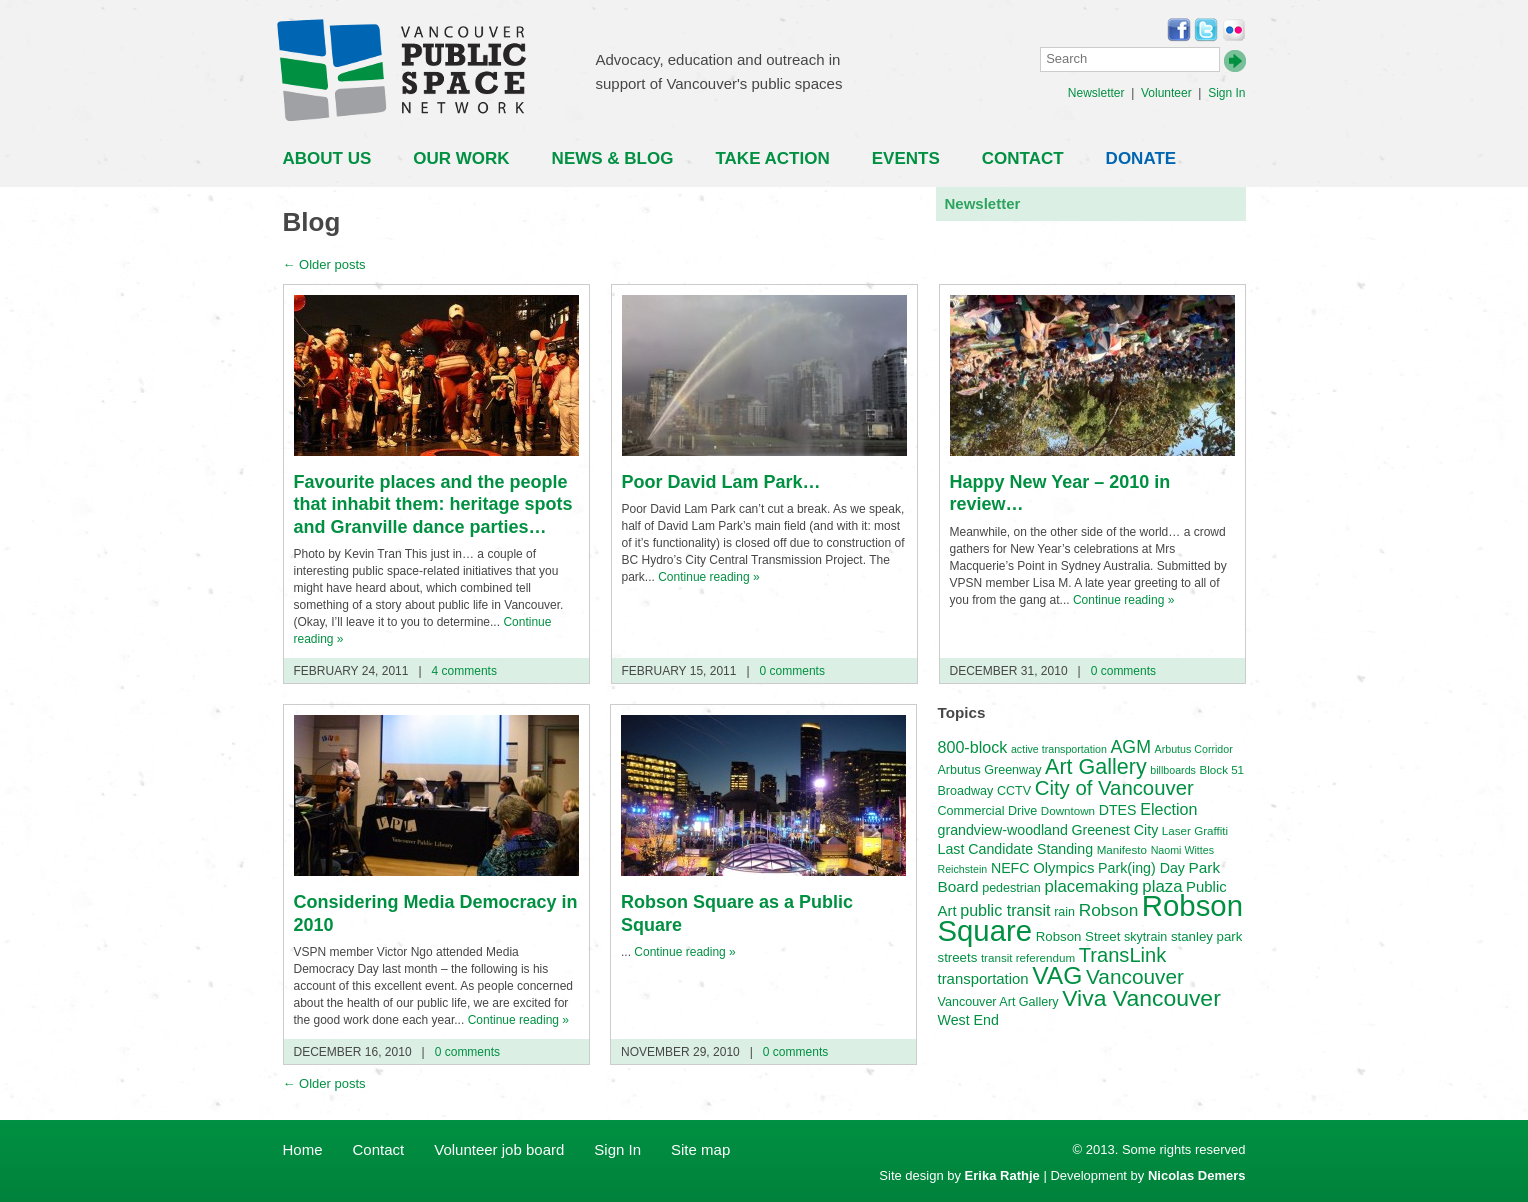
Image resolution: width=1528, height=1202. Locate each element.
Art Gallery (1096, 767)
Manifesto (1122, 849)
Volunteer (1166, 93)
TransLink (1123, 955)
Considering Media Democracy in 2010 (436, 913)
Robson (1109, 910)
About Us (327, 158)
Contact (1023, 158)
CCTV (1014, 791)
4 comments (462, 671)
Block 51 (1222, 769)
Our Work (461, 158)
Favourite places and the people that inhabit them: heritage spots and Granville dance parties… (433, 504)
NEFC (1010, 868)
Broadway (966, 791)
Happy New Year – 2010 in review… (1060, 493)
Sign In (1226, 93)
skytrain (1145, 937)
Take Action (772, 158)
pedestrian (1011, 888)
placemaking (1091, 886)
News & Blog (613, 158)
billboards (1173, 770)
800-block (973, 747)
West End (968, 1020)
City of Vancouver (1114, 788)
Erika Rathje (1002, 1175)
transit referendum (1028, 957)
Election (1168, 809)
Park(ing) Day (1141, 868)
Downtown (1068, 810)
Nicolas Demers (1197, 1175)
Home (303, 1149)
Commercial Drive (988, 811)
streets (958, 957)
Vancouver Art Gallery (998, 1002)
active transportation (1059, 749)
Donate (1141, 158)
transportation (983, 979)
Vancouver (1135, 976)
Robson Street (1078, 936)
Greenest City (1114, 830)
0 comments (790, 671)
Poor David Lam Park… (721, 482)
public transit (1005, 910)
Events (906, 158)
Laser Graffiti (1195, 830)
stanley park (1206, 936)
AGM (1131, 747)
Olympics (1063, 868)
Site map (700, 1149)
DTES (1118, 810)
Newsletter (1096, 93)
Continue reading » (708, 577)
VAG (1057, 975)
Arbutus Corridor (1194, 749)
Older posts (324, 264)
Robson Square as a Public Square (737, 913)
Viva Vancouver (1141, 998)
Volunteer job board (499, 1149)
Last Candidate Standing (1016, 849)
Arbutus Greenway (990, 770)
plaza (1162, 886)
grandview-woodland (1003, 830)
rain (1064, 912)
